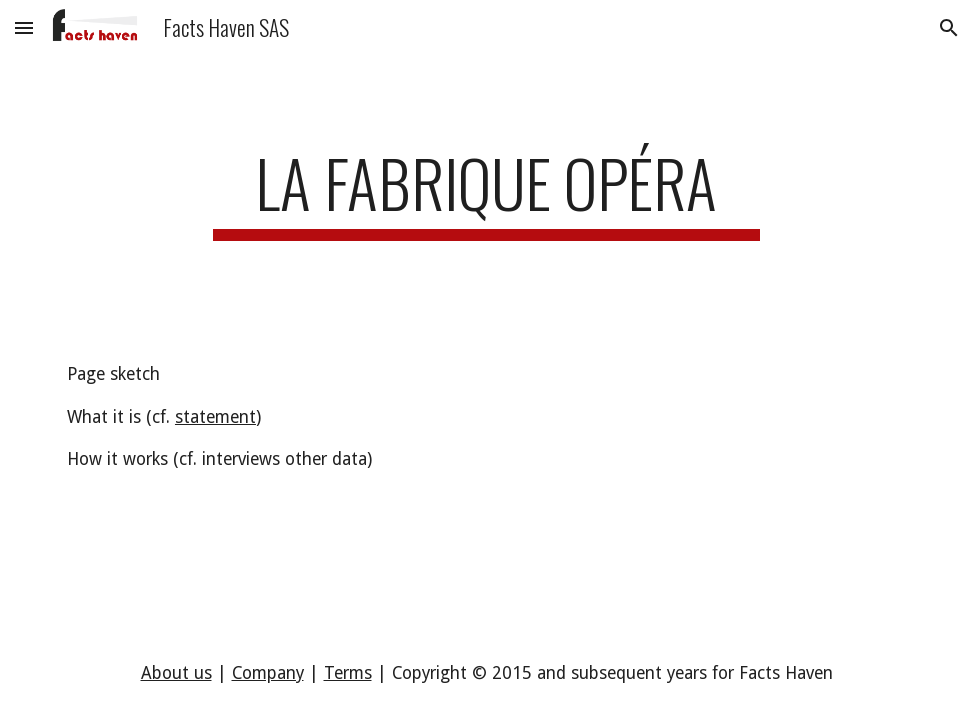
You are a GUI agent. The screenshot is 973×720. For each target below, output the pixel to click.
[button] (24, 27)
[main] (486, 192)
